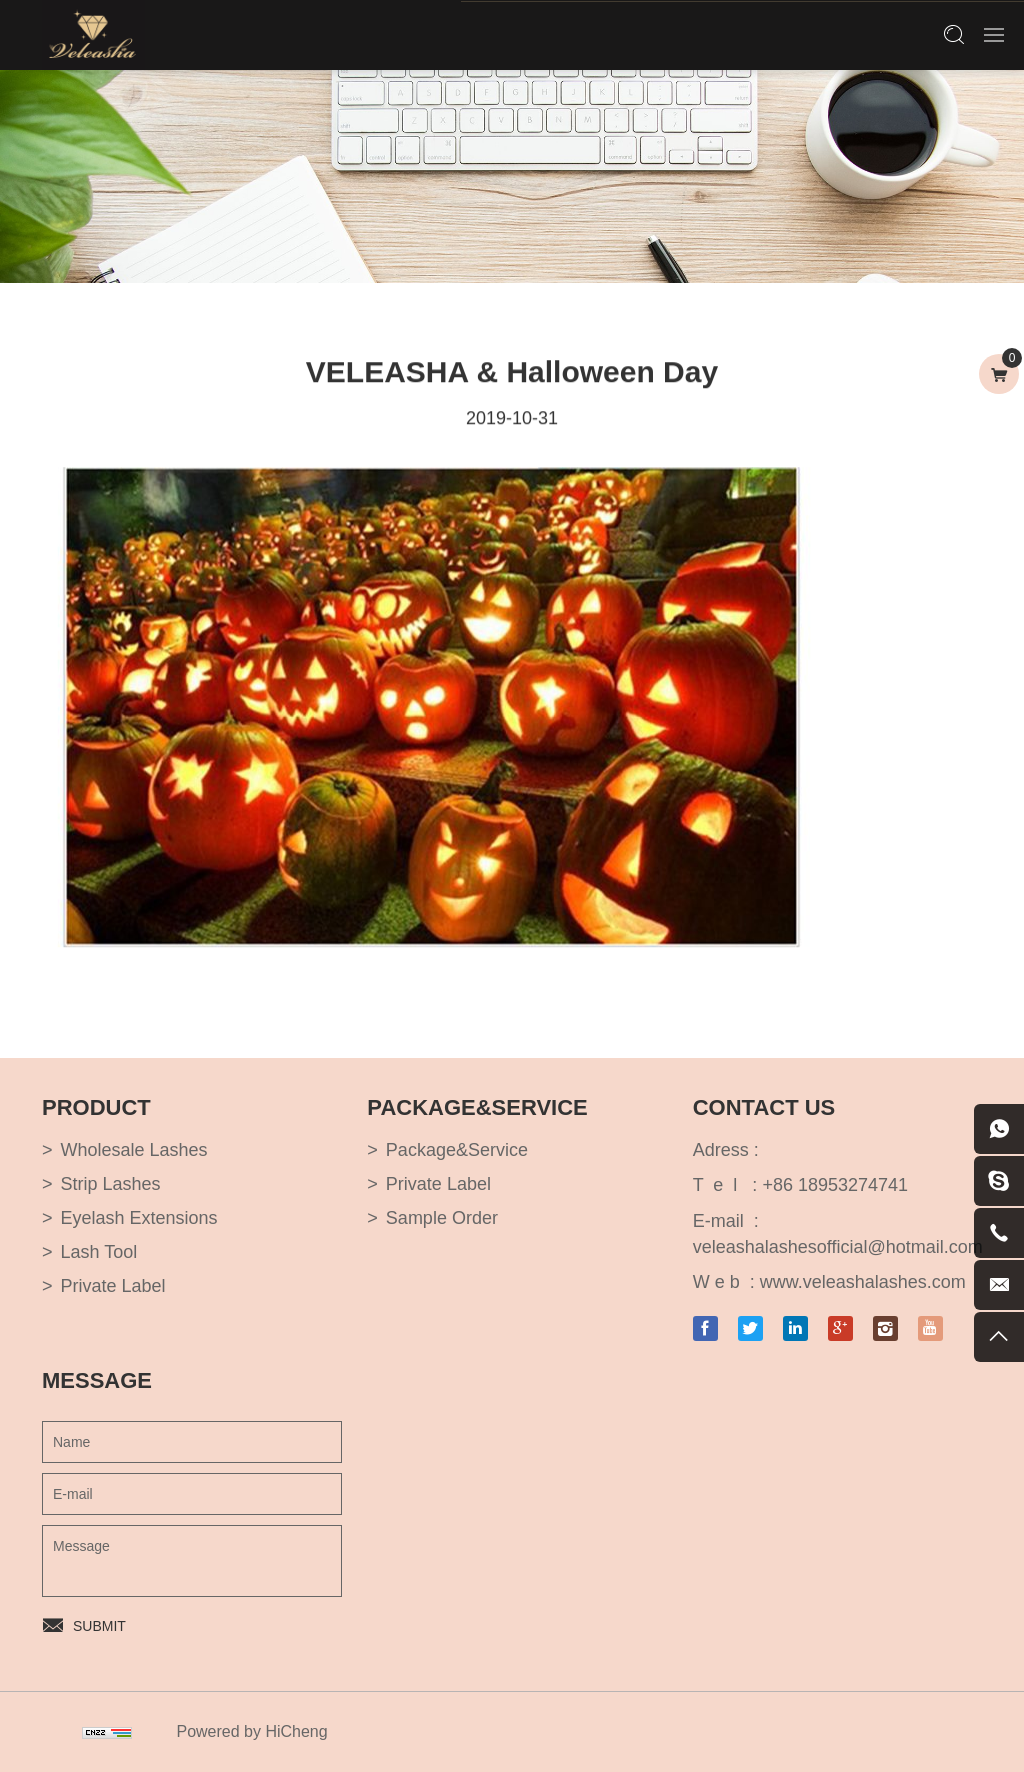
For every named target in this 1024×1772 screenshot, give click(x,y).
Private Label (113, 1286)
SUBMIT (99, 1626)
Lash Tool (99, 1252)
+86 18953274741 (835, 1185)
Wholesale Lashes (134, 1150)
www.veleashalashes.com (863, 1282)
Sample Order (442, 1218)
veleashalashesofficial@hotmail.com (838, 1247)
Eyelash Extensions (139, 1218)
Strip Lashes (111, 1184)
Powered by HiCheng (251, 1731)
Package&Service (457, 1150)
